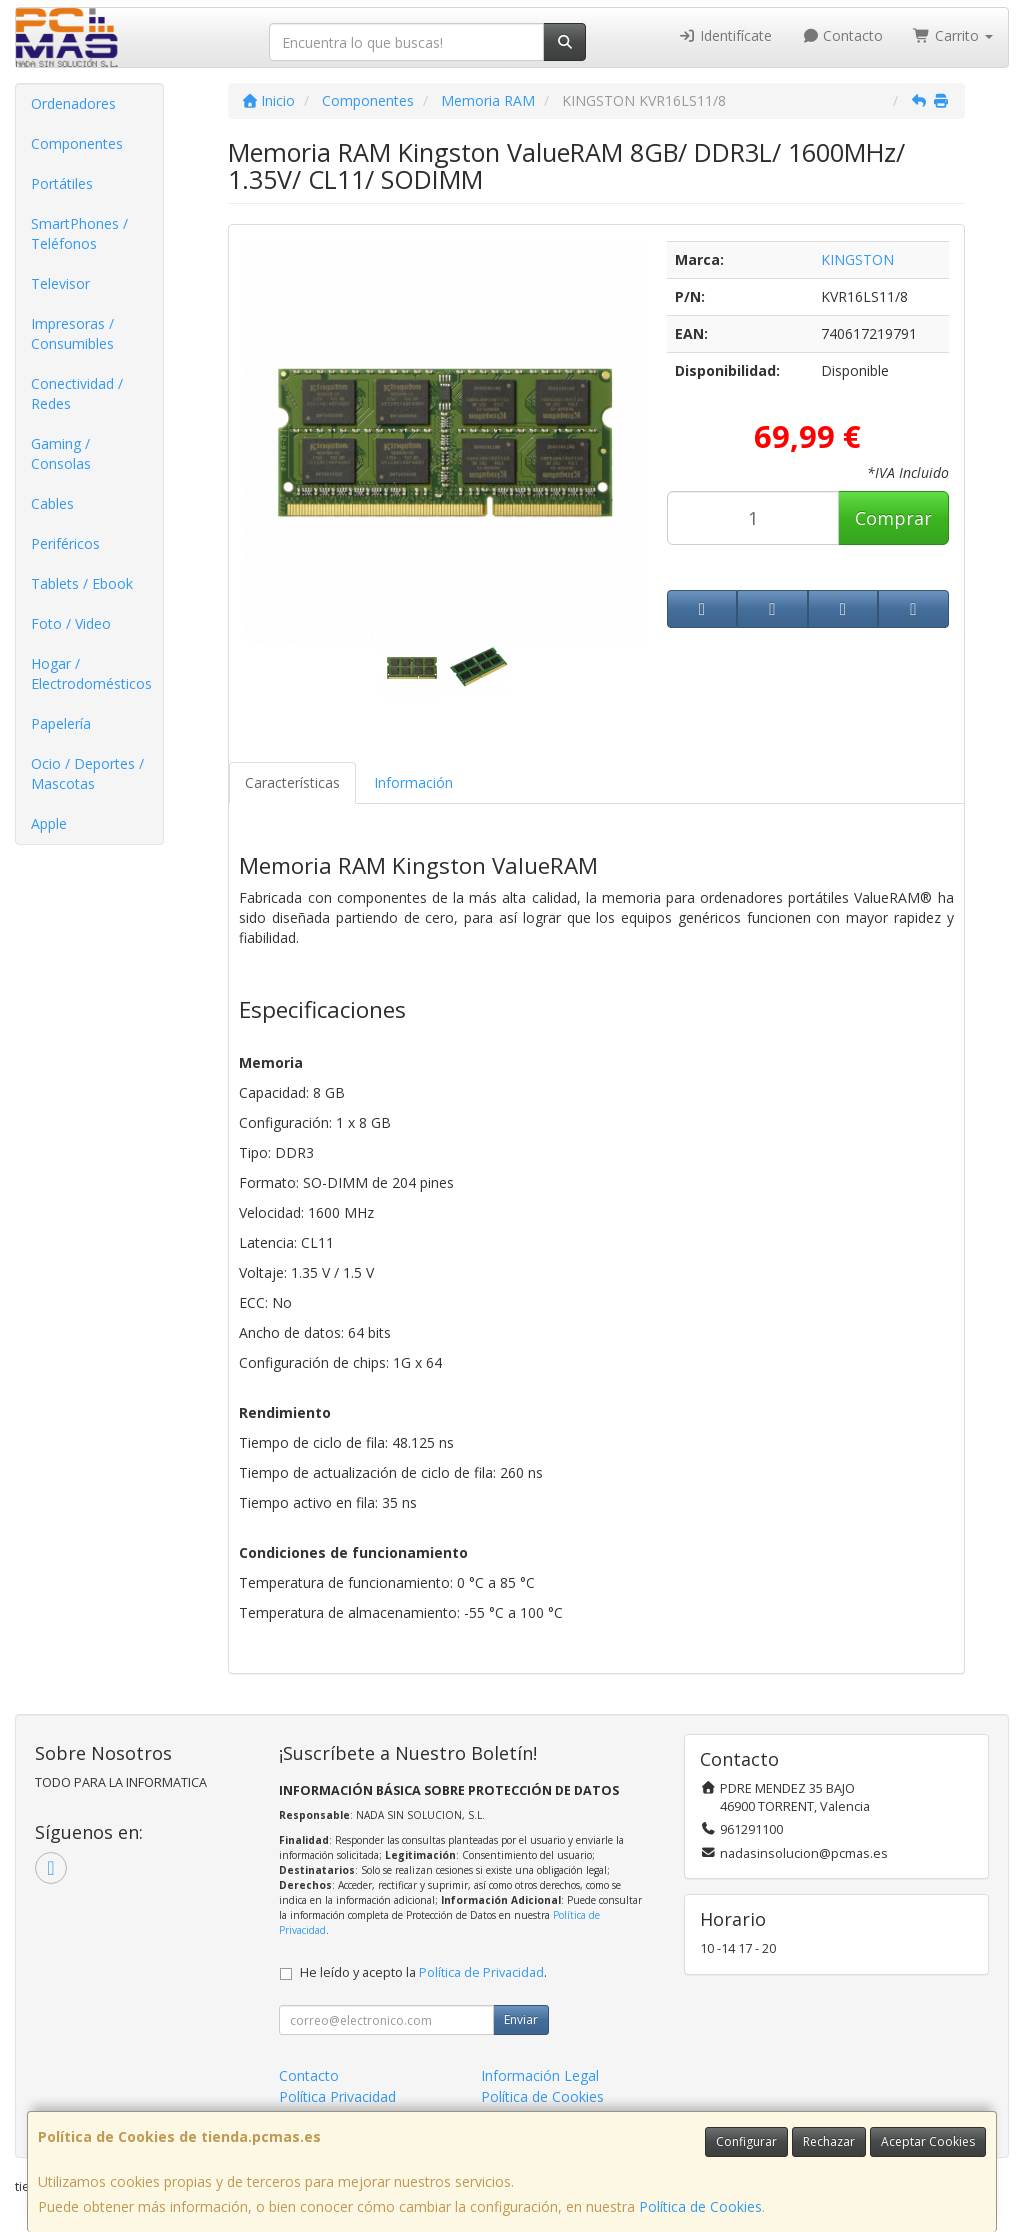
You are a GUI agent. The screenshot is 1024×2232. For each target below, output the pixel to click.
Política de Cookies (700, 2206)
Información (413, 782)
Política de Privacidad (481, 1972)
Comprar (893, 518)
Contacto (843, 35)
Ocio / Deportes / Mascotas (87, 773)
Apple (49, 823)
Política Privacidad (337, 2096)
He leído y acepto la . (423, 1972)
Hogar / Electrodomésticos (91, 673)
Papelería (61, 723)
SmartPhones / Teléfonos (79, 233)
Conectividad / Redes (77, 393)
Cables (52, 503)
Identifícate (725, 35)
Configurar (746, 2141)
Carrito (953, 35)
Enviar (521, 2019)
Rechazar (829, 2141)
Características (292, 782)
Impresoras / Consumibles (72, 333)
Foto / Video (71, 623)
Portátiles (62, 183)
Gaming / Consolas (61, 453)
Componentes (77, 143)
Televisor (60, 283)
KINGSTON (857, 259)
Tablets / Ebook (82, 583)
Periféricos (65, 543)
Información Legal (540, 2075)
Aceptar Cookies (928, 2141)
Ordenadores (73, 103)
